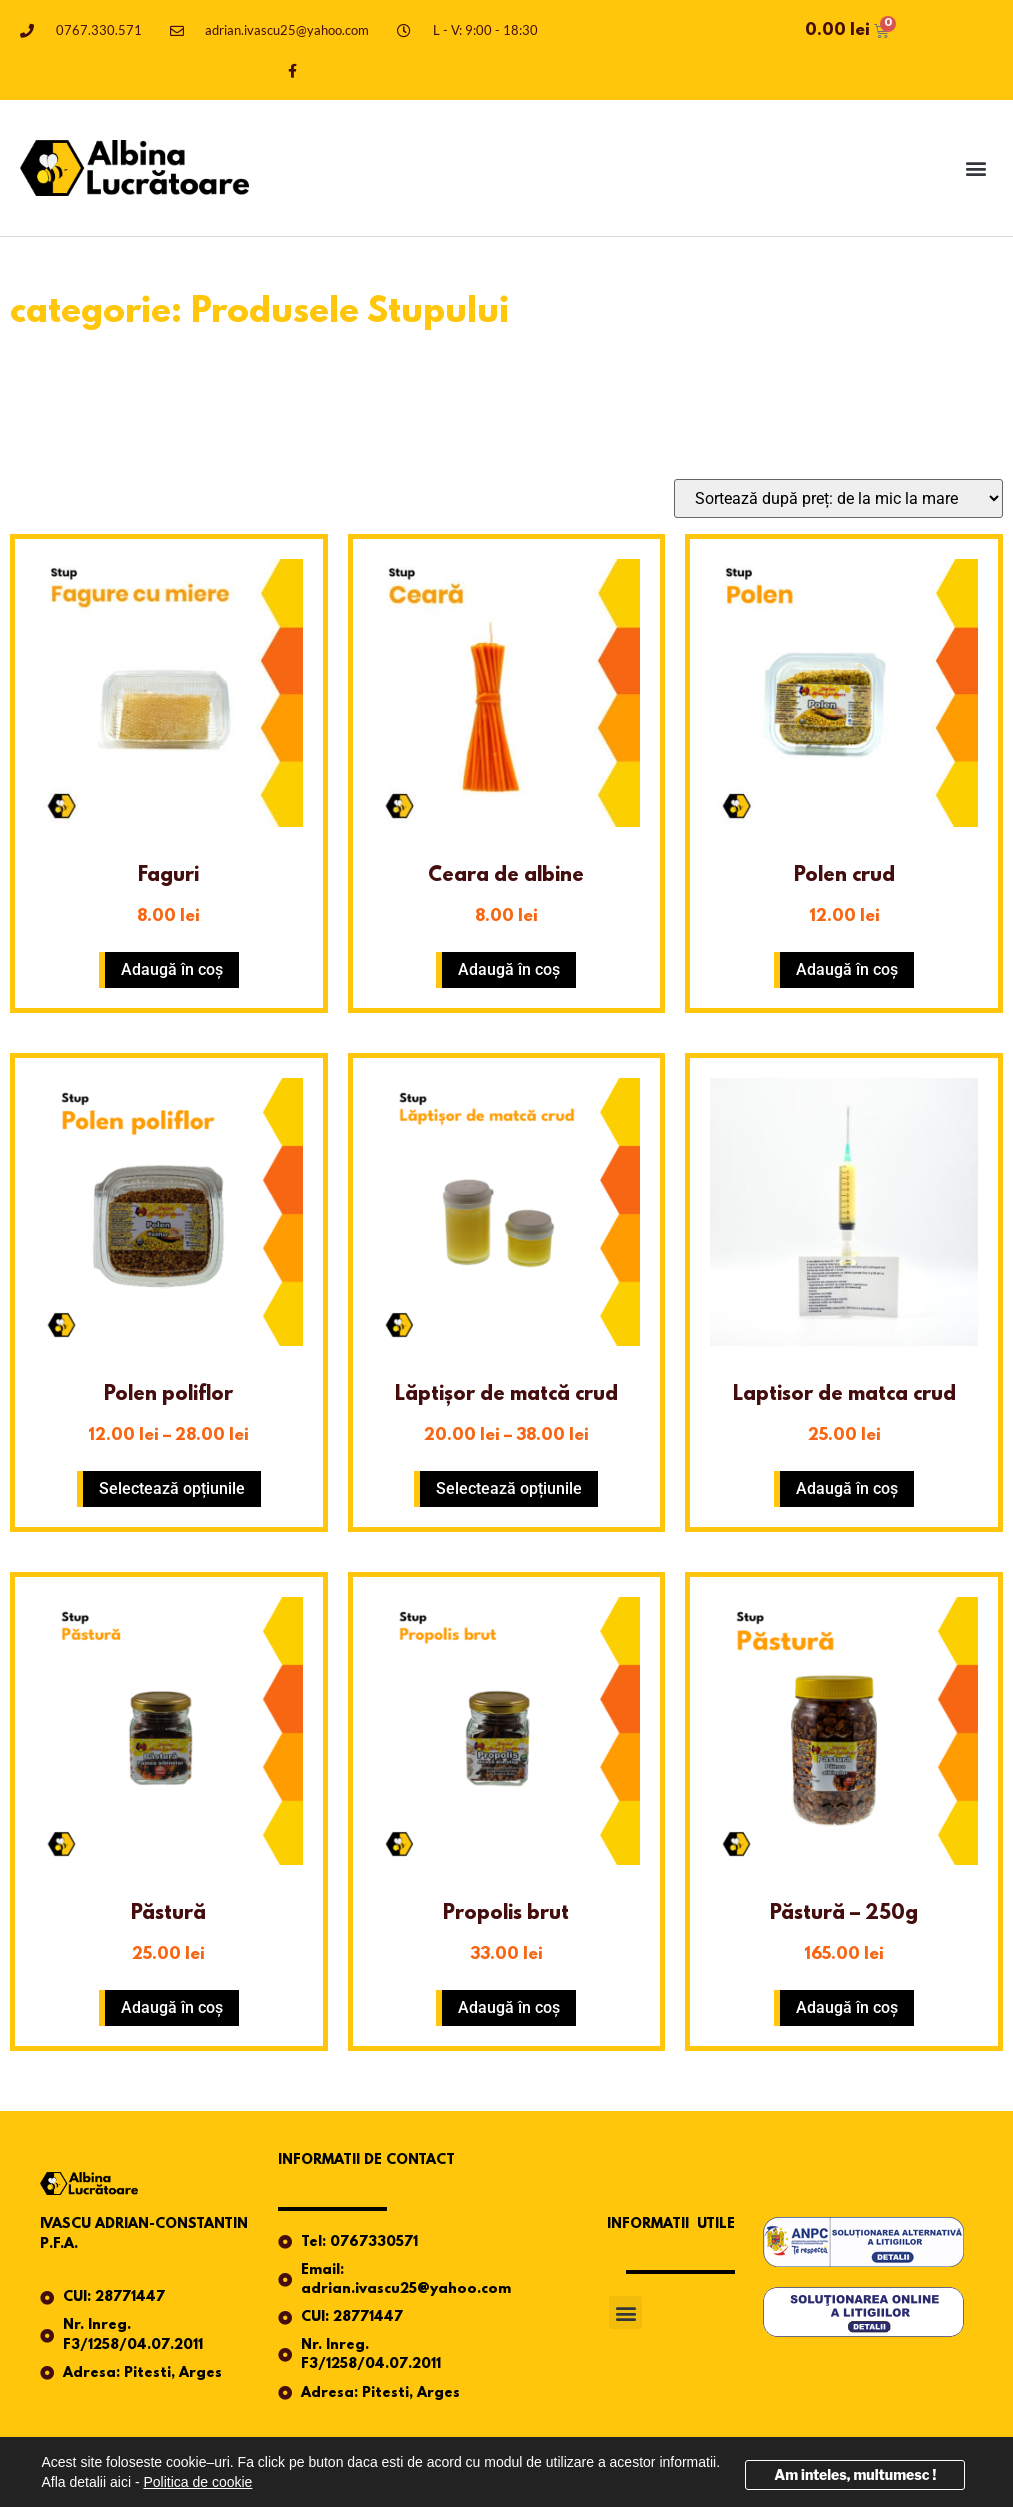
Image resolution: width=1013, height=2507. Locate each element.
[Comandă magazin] (838, 498)
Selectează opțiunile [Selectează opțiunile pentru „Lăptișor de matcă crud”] (509, 1488)
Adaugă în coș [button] (172, 969)
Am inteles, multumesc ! (855, 2474)
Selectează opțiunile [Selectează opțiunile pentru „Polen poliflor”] (172, 1488)
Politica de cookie (197, 2482)
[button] (976, 168)
